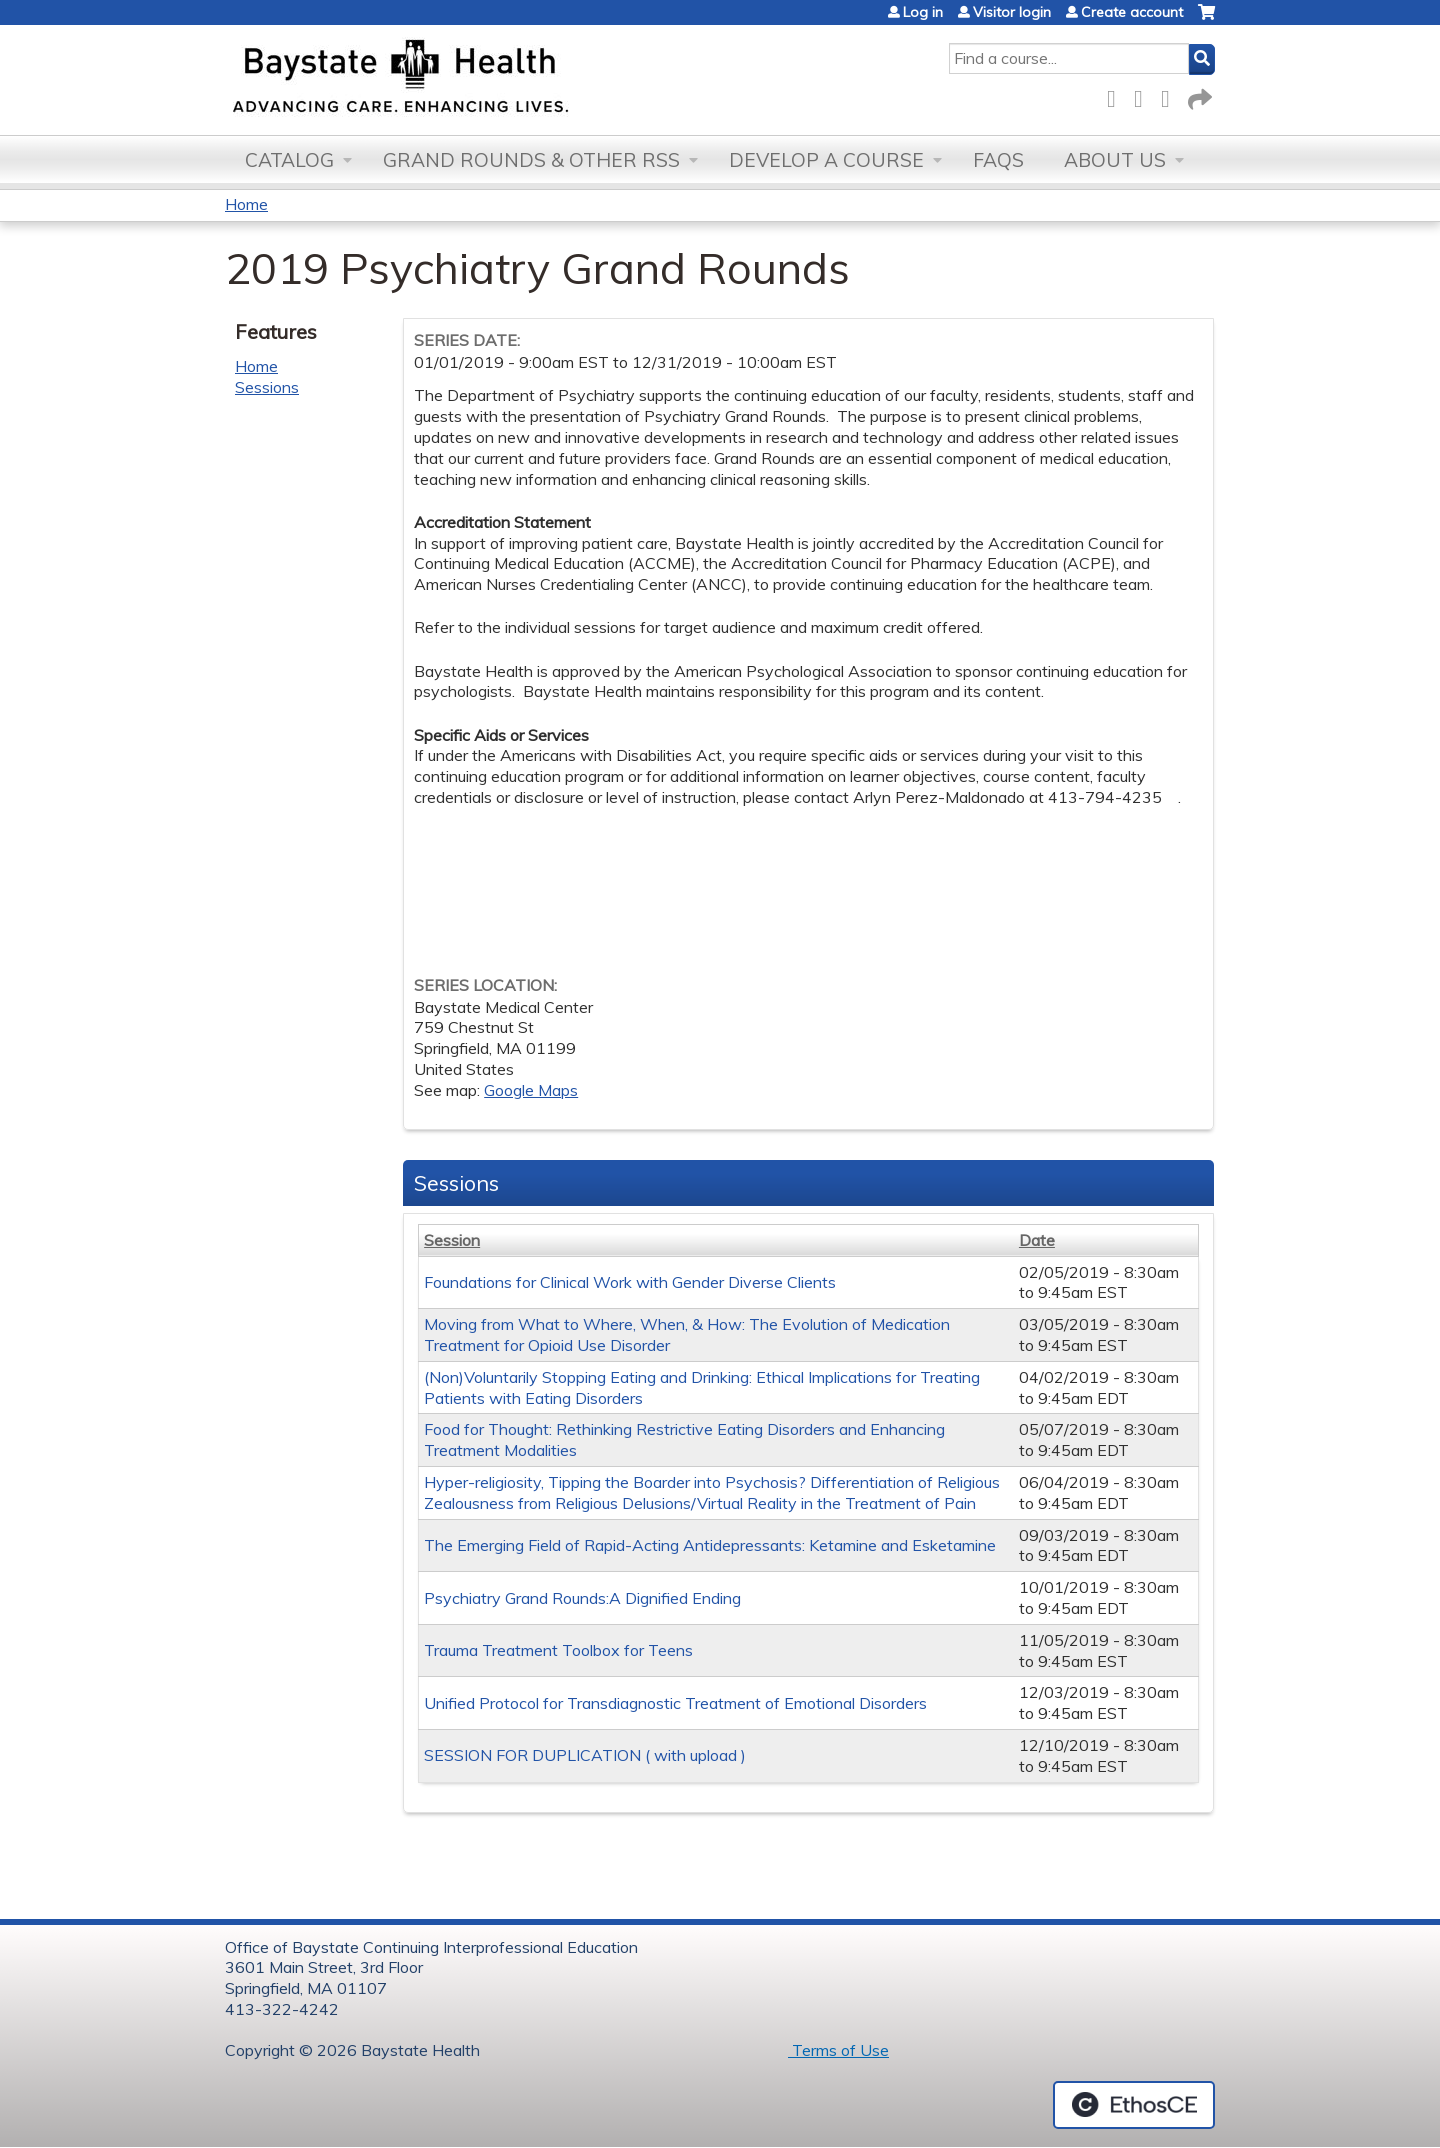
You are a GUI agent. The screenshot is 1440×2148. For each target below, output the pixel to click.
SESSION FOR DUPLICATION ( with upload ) (585, 1755)
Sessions (267, 387)
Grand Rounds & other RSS (531, 160)
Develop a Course (826, 160)
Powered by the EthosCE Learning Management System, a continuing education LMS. (1134, 2105)
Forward (1198, 95)
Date (1037, 1240)
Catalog (289, 160)
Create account (1132, 12)
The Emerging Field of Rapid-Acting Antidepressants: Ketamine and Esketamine (710, 1545)
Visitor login (1012, 12)
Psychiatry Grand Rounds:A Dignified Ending (582, 1598)
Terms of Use (838, 2050)
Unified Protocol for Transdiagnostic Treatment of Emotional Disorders (675, 1703)
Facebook (1117, 95)
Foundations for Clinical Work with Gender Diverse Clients (630, 1282)
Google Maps (531, 1090)
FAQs (998, 160)
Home (246, 204)
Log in (923, 12)
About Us (1115, 160)
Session (452, 1240)
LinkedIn (1171, 95)
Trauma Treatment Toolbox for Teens (558, 1650)
